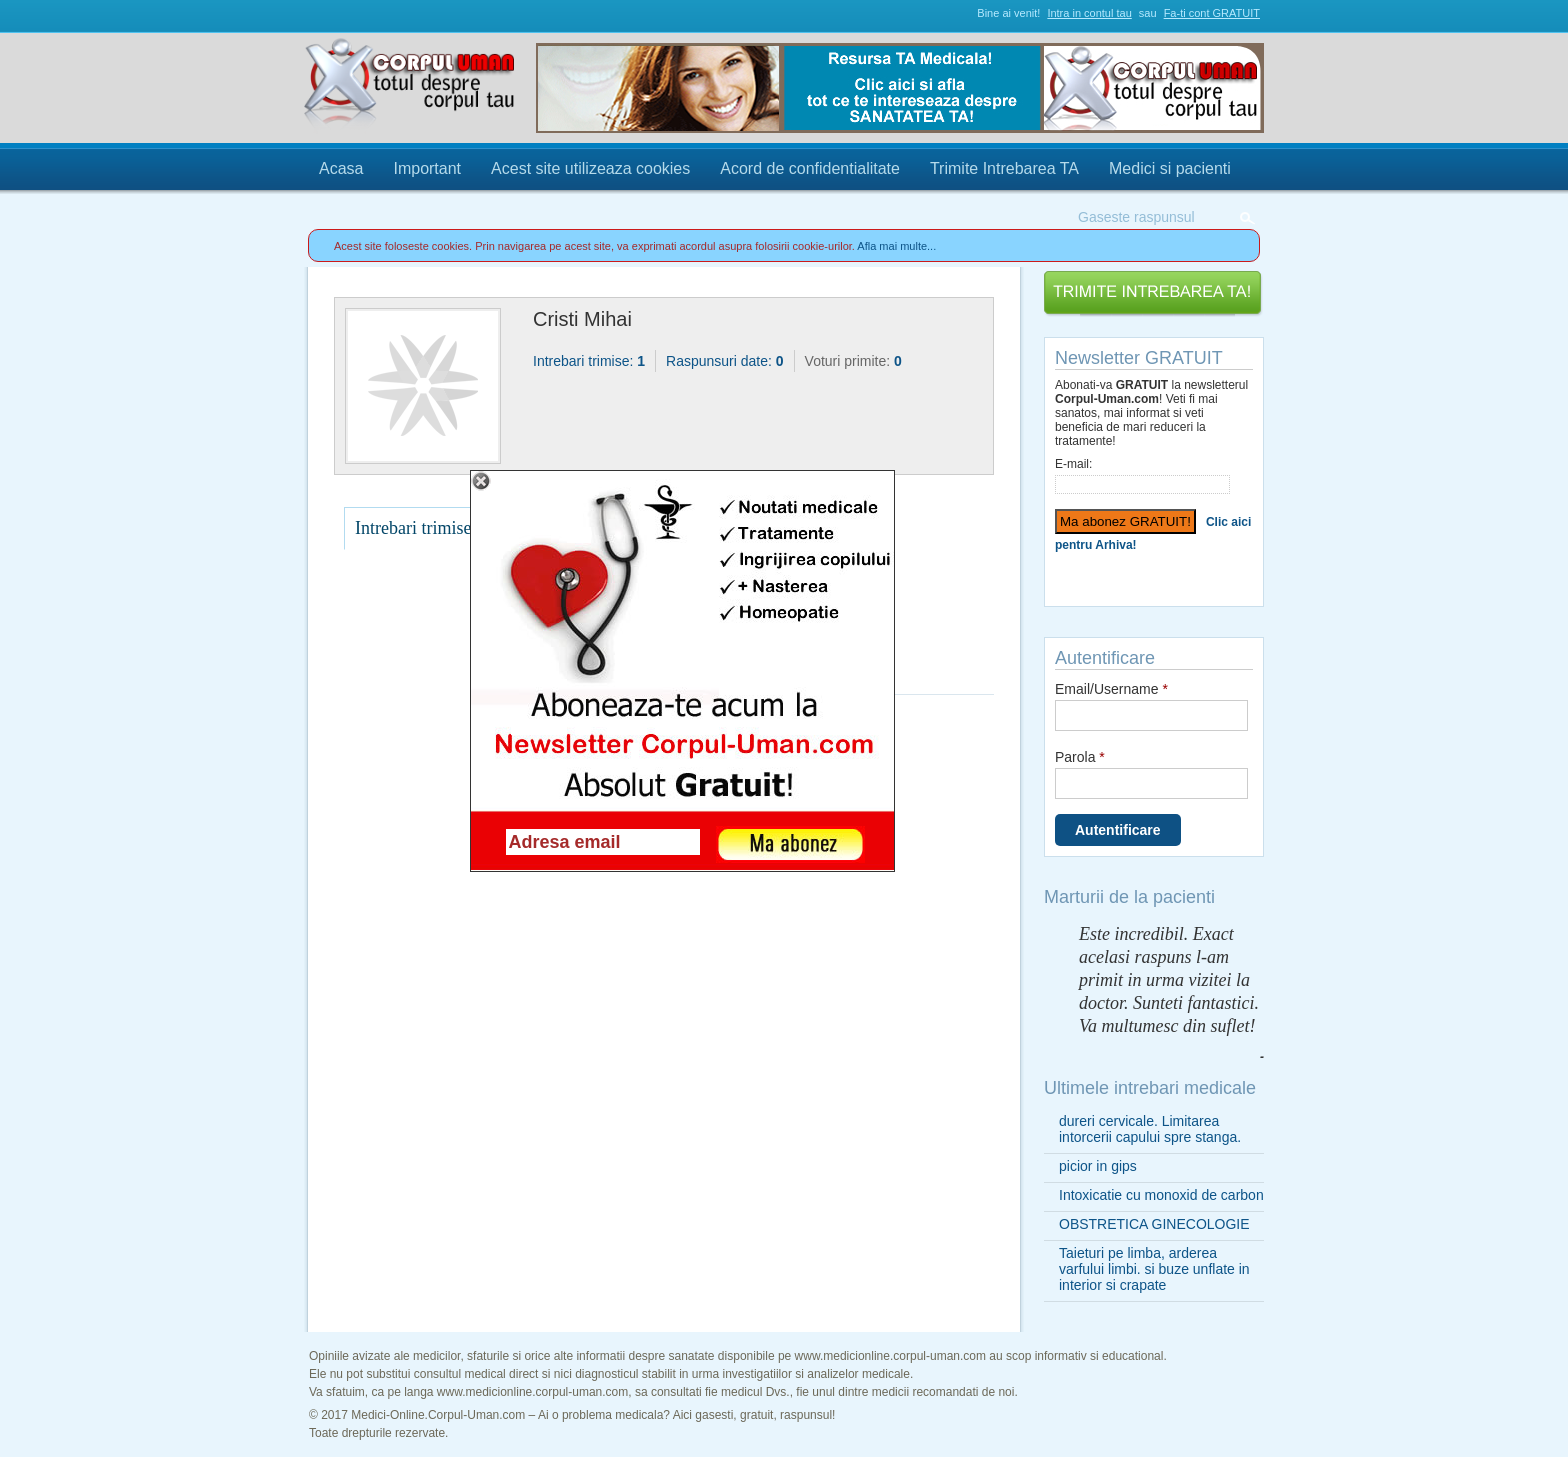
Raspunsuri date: (725, 361)
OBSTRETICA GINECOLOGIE (1154, 1224)
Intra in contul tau (1089, 13)
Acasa (341, 168)
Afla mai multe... (896, 246)
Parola (1080, 757)
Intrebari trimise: (589, 361)
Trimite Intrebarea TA (1004, 168)
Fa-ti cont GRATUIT (1212, 13)
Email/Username (1111, 689)
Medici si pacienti (1170, 168)
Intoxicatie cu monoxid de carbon (1161, 1195)
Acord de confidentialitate (810, 168)
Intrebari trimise (413, 528)
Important (427, 168)
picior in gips (1098, 1166)
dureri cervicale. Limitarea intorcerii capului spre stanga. (1150, 1129)
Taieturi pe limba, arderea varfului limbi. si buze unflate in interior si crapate (1154, 1269)
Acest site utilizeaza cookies (590, 168)
